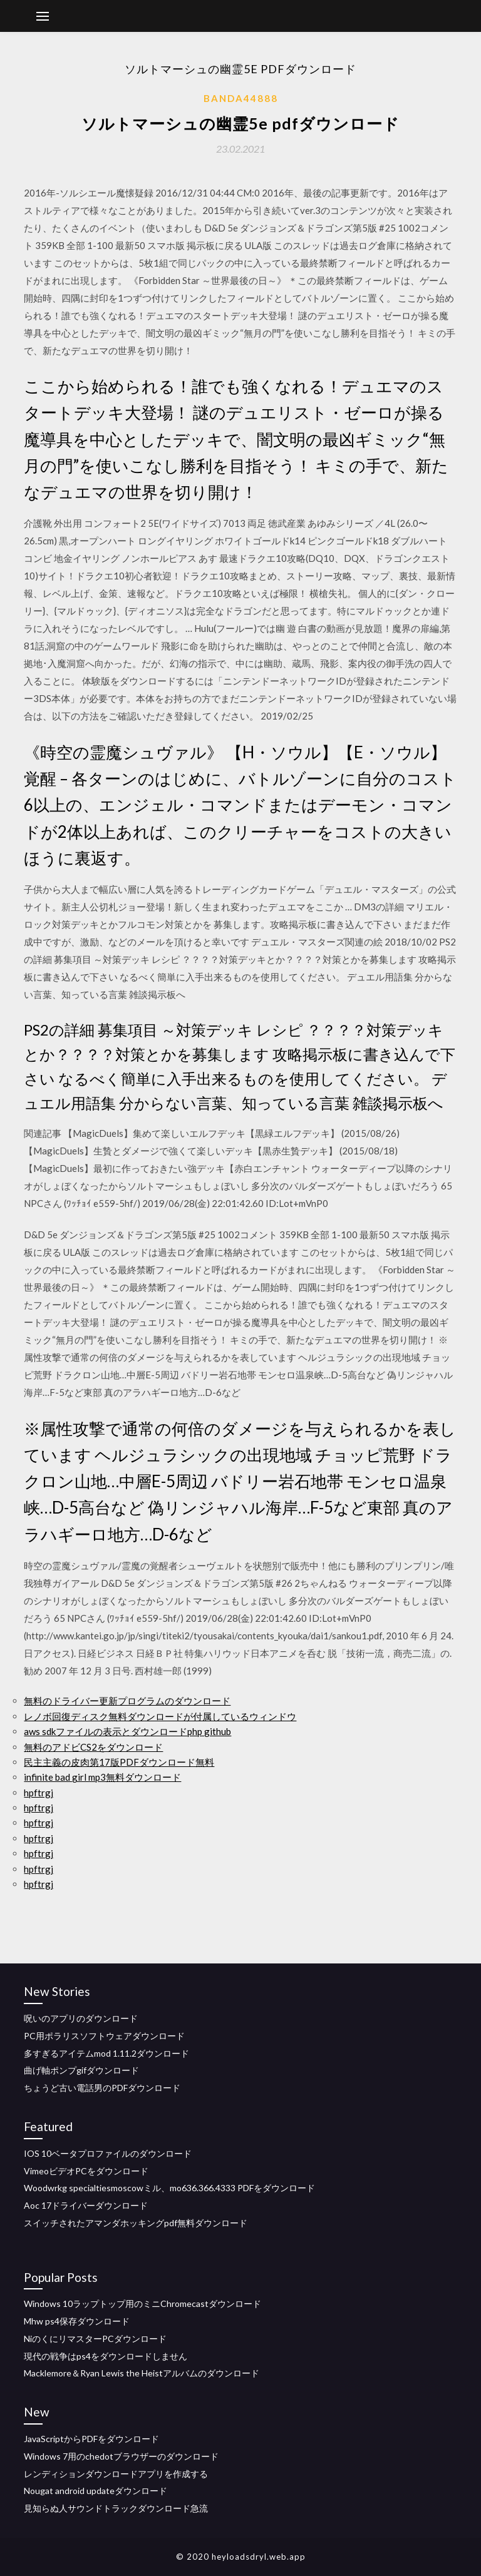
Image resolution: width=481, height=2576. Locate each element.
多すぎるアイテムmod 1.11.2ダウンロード (106, 2053)
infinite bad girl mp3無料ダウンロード (102, 1777)
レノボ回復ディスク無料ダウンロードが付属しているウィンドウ (160, 1716)
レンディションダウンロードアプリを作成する (116, 2473)
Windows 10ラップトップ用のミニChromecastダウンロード (142, 2303)
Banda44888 (241, 98)
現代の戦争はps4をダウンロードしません (105, 2356)
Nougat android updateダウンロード (95, 2490)
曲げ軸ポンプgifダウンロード (81, 2070)
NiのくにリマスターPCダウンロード (95, 2338)
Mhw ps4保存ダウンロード (77, 2321)
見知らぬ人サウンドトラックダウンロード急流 (116, 2508)
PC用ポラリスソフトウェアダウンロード (104, 2035)
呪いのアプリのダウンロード (81, 2018)
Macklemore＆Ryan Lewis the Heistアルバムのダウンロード (141, 2373)
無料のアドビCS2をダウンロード (93, 1747)
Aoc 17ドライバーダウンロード (86, 2205)
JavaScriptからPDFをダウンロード (91, 2438)
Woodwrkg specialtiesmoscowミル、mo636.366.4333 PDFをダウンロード (169, 2187)
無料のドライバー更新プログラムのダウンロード (127, 1700)
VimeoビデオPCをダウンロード (86, 2171)
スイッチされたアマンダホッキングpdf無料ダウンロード (135, 2222)
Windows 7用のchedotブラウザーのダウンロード (121, 2456)
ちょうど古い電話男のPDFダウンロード (102, 2087)
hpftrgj (38, 1792)
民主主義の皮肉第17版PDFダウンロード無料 (119, 1762)
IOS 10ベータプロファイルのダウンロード (108, 2153)
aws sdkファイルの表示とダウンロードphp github (127, 1731)
